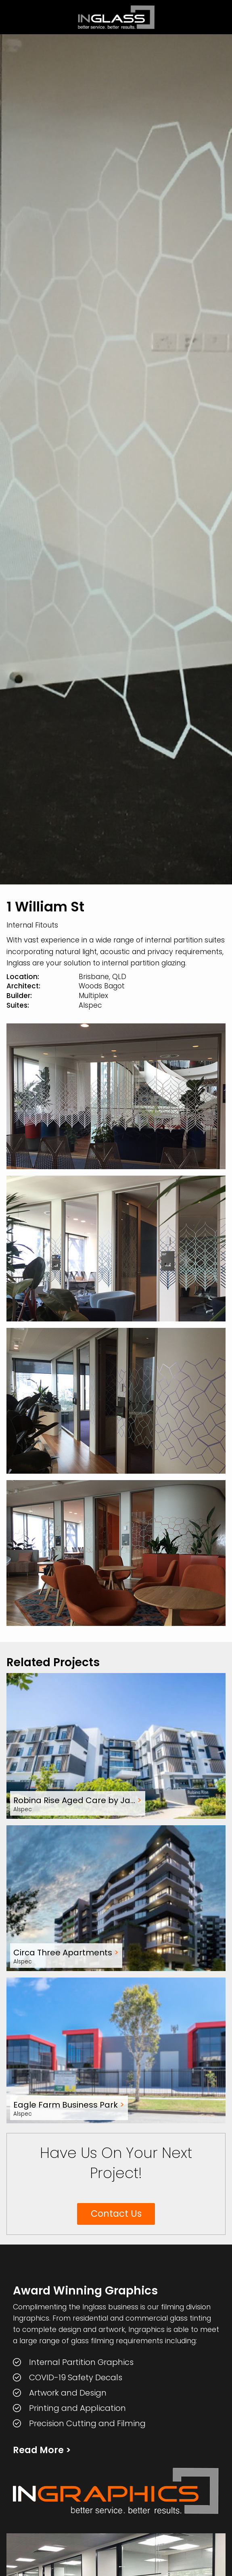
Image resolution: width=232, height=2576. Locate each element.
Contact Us (116, 2213)
